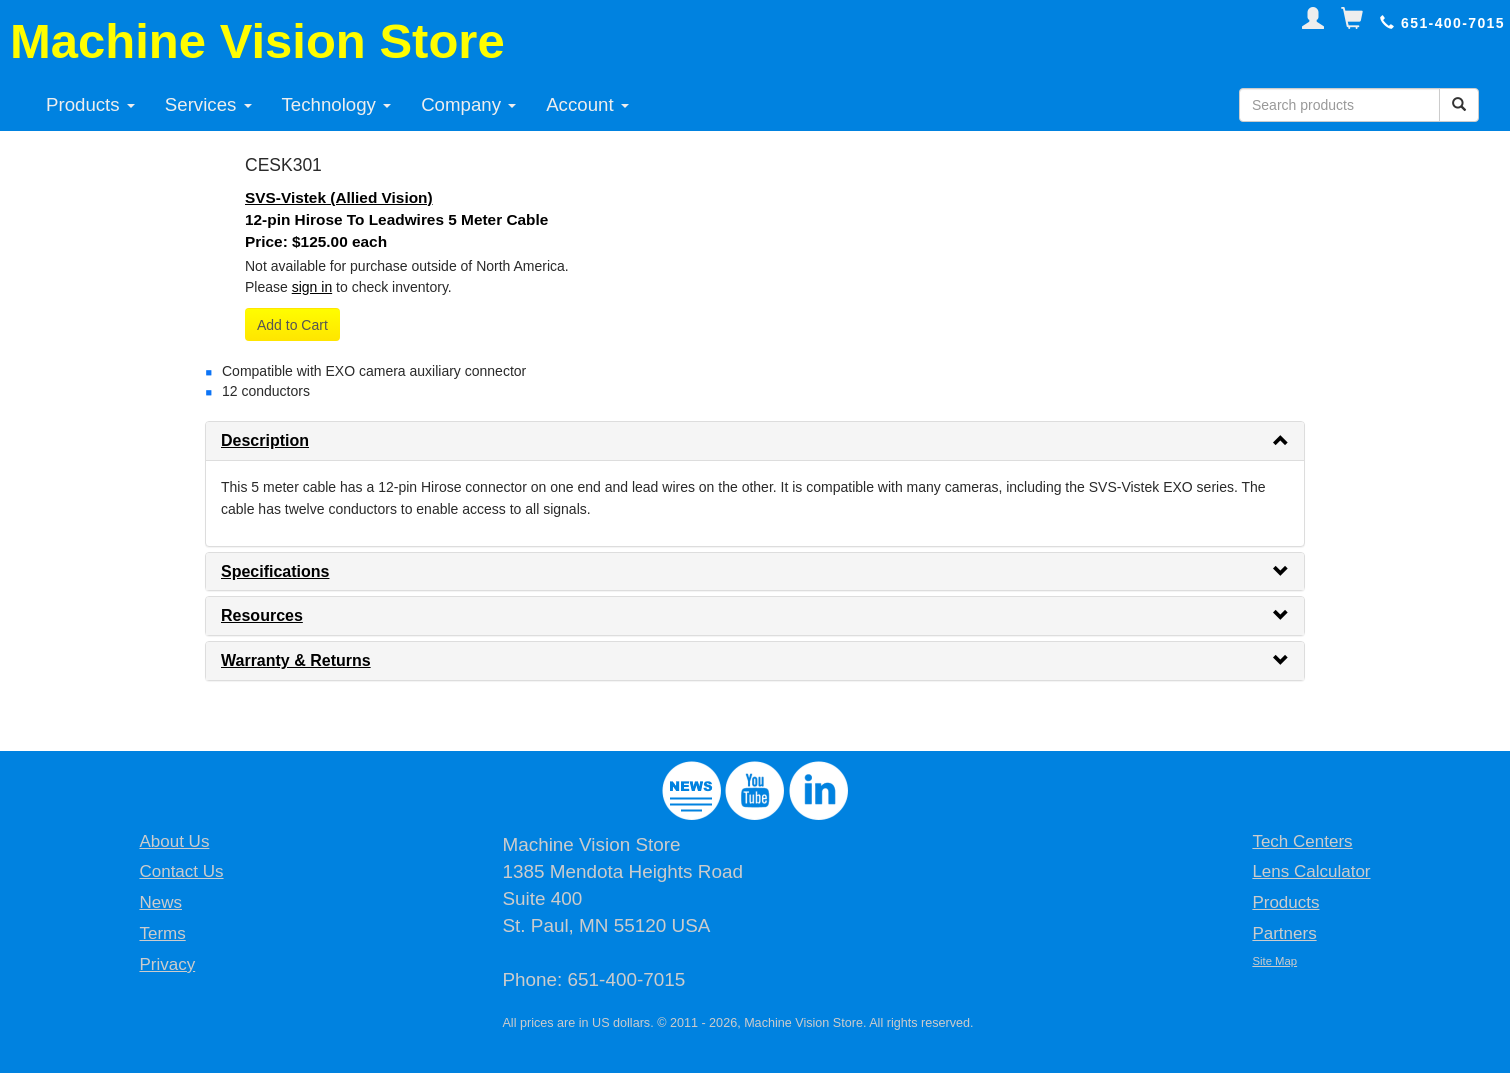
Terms (162, 933)
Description (265, 440)
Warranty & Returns (296, 660)
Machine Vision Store (257, 41)
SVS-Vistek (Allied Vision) (339, 197)
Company (468, 104)
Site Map (1274, 961)
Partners (1284, 933)
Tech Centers (1302, 841)
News (160, 902)
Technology (337, 104)
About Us (174, 841)
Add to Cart (292, 325)
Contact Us (181, 871)
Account (587, 104)
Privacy (167, 964)
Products (90, 104)
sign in (312, 287)
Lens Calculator (1311, 871)
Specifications (275, 571)
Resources (262, 615)
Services (208, 104)
